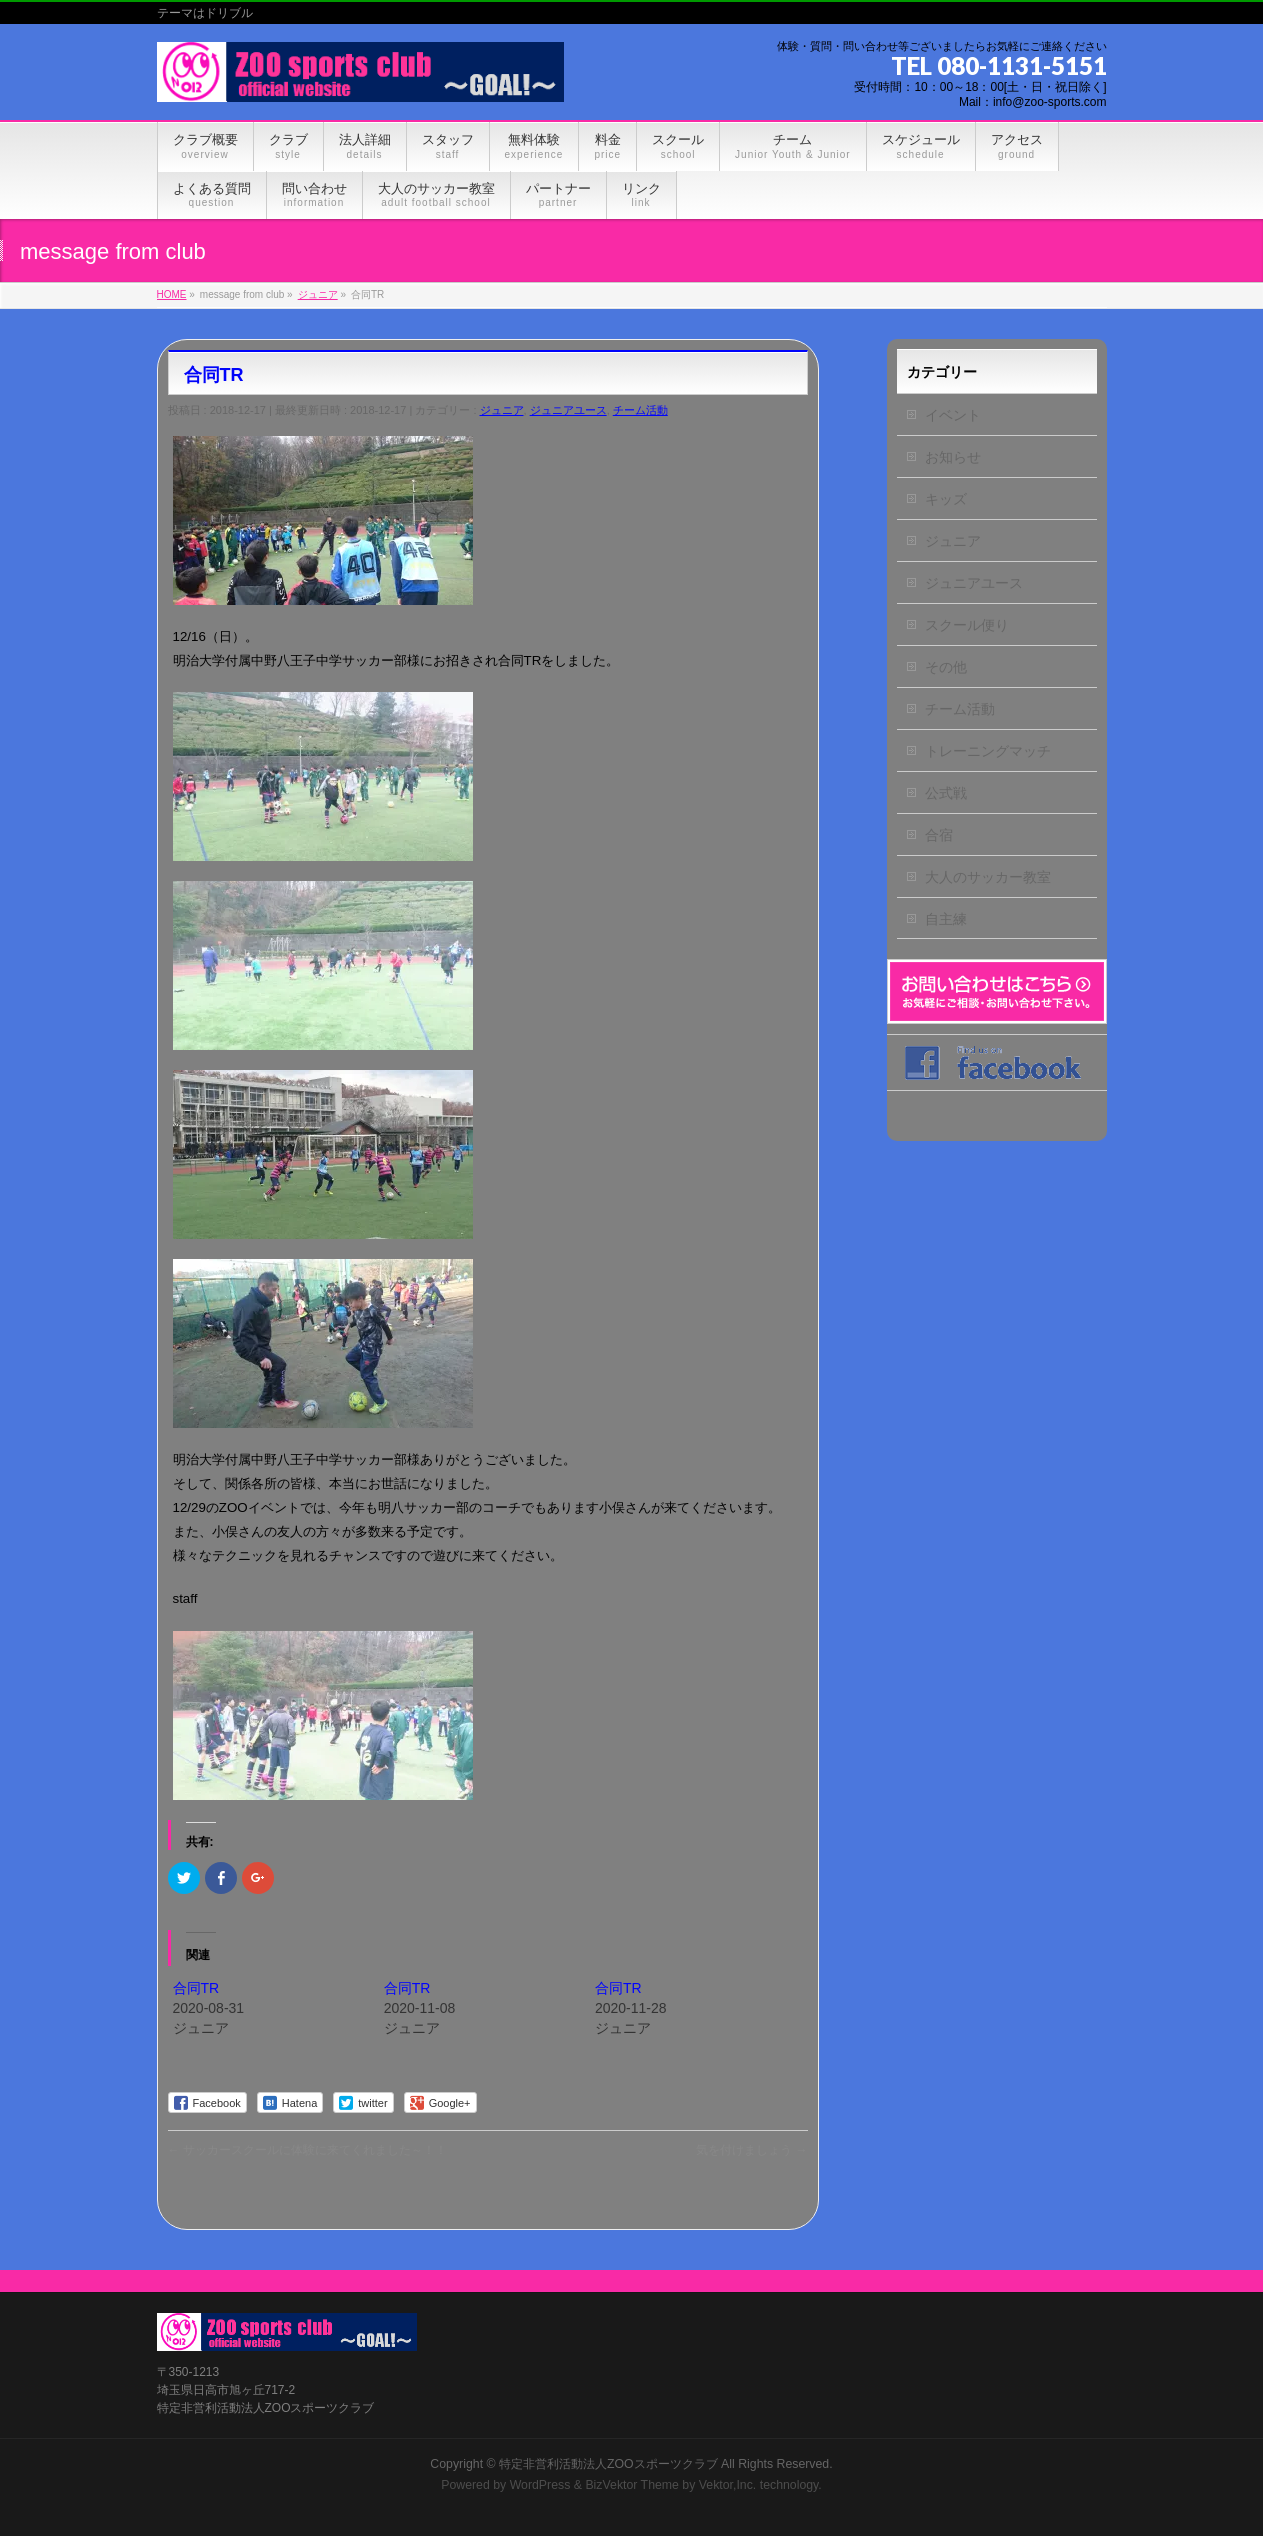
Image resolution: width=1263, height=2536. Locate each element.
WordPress (540, 2485)
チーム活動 (640, 410)
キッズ (946, 499)
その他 (946, 667)
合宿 (939, 835)
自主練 (946, 919)
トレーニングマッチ (988, 751)
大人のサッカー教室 (988, 877)
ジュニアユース (568, 410)
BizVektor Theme (632, 2485)
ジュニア (502, 410)
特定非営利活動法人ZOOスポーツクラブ (608, 2464)
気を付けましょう (751, 2150)
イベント (953, 415)
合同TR (196, 1988)
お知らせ (953, 457)
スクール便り (967, 625)
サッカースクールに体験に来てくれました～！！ (307, 2150)
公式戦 (946, 793)
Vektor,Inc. (728, 2485)
